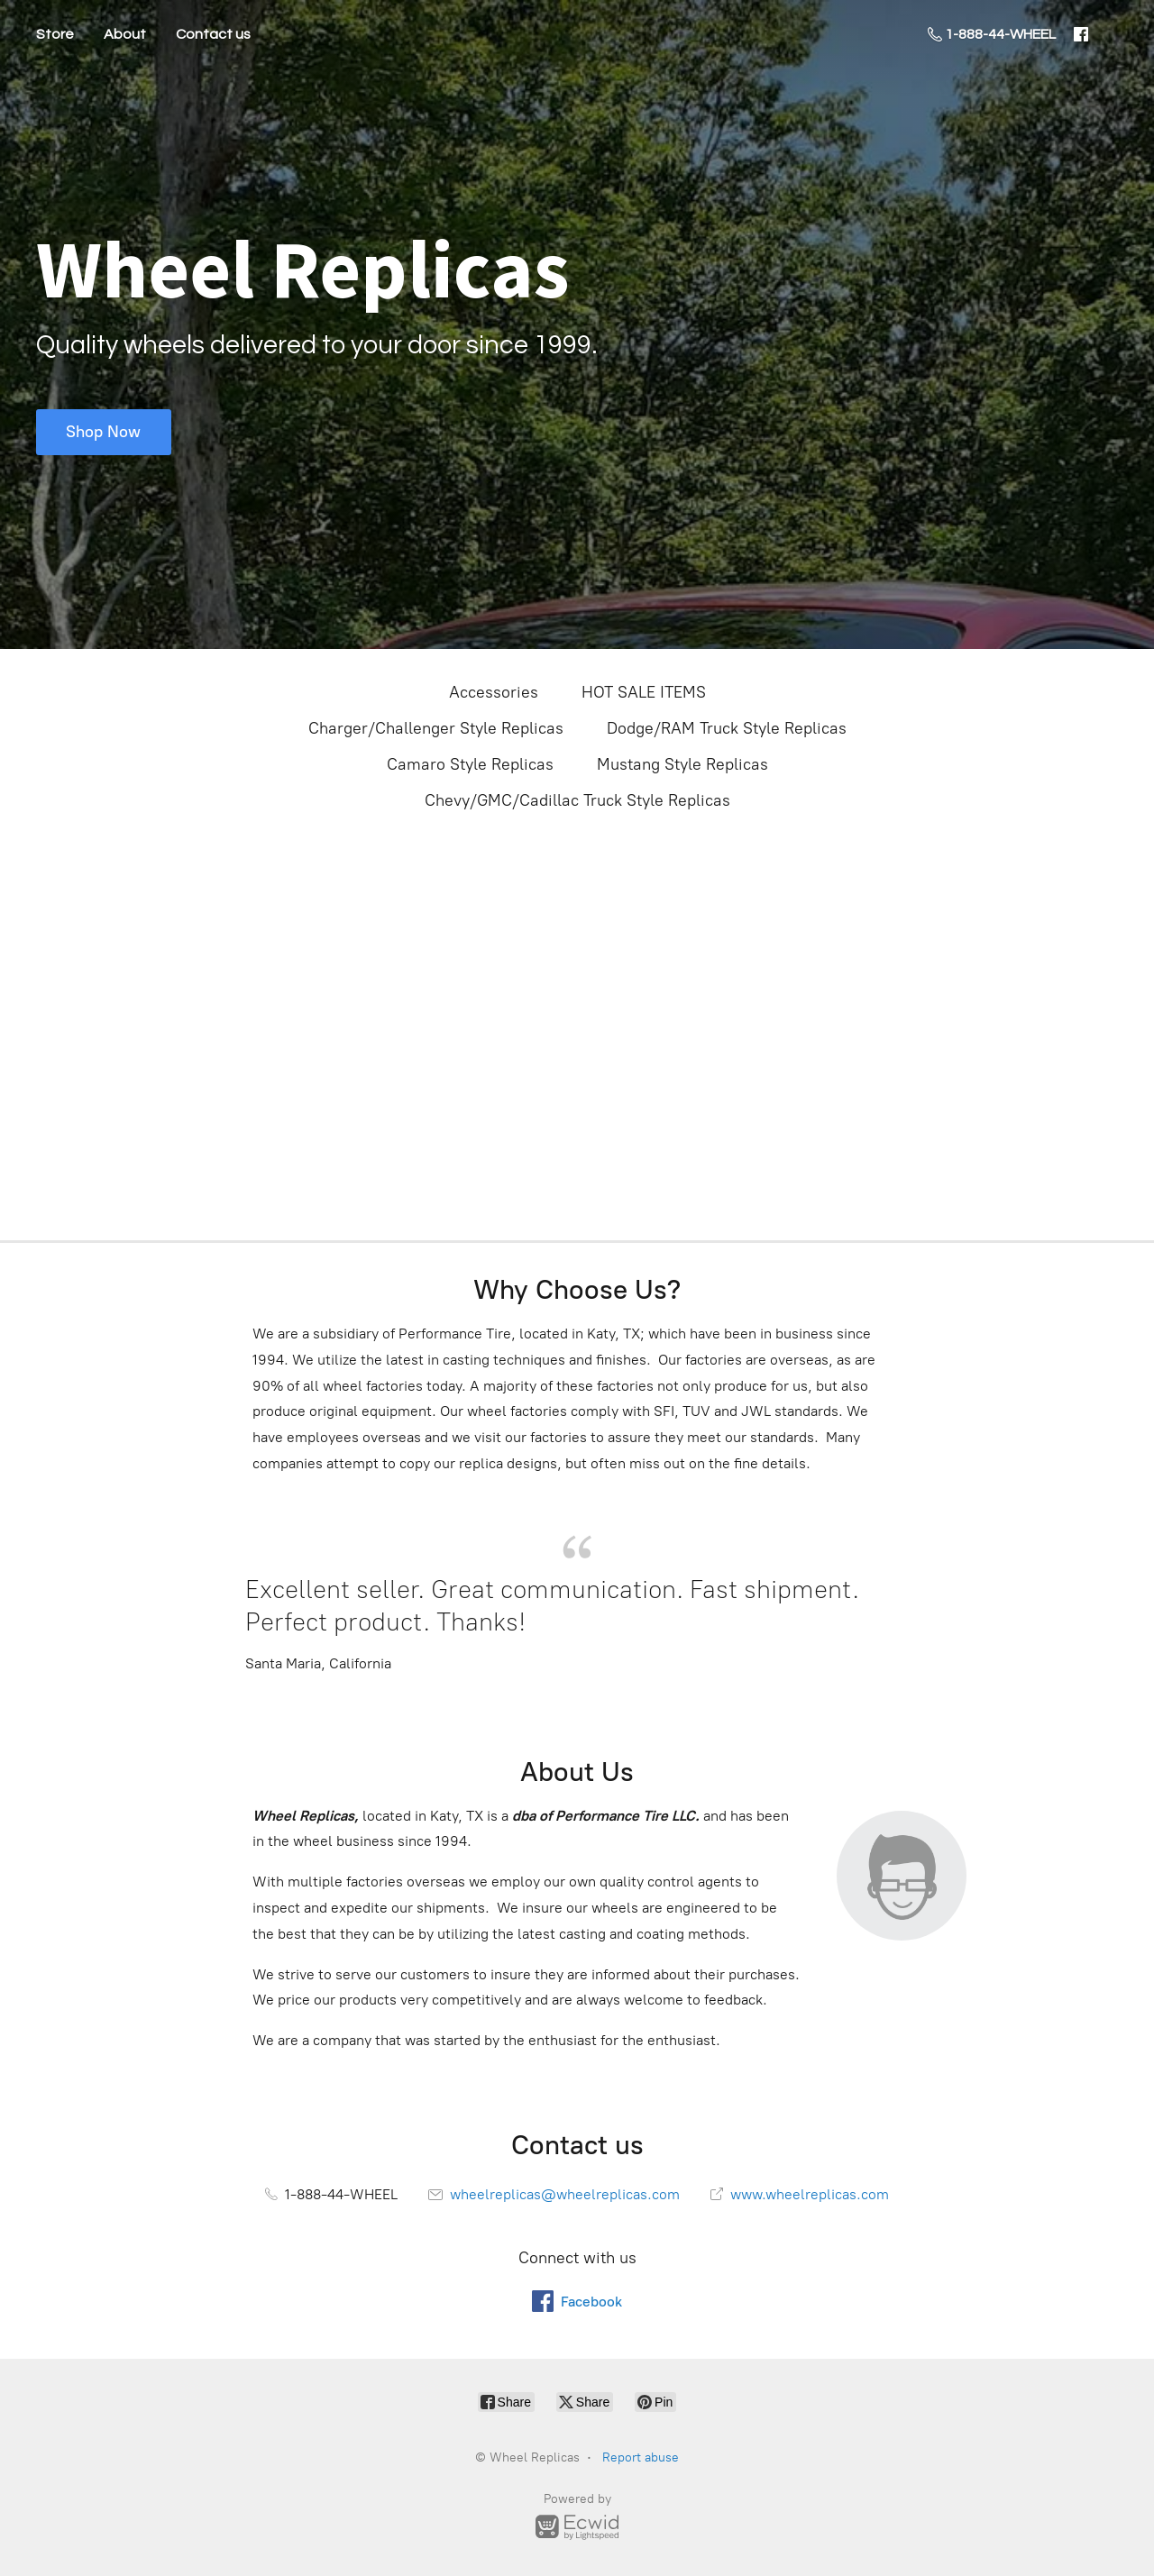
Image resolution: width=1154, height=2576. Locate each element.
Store (55, 34)
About (125, 34)
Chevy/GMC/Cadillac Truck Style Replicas (577, 800)
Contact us (213, 34)
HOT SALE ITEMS (644, 692)
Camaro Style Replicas (470, 764)
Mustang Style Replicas (682, 764)
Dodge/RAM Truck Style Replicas (727, 728)
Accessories (493, 692)
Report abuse (640, 2457)
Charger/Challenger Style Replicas (435, 728)
